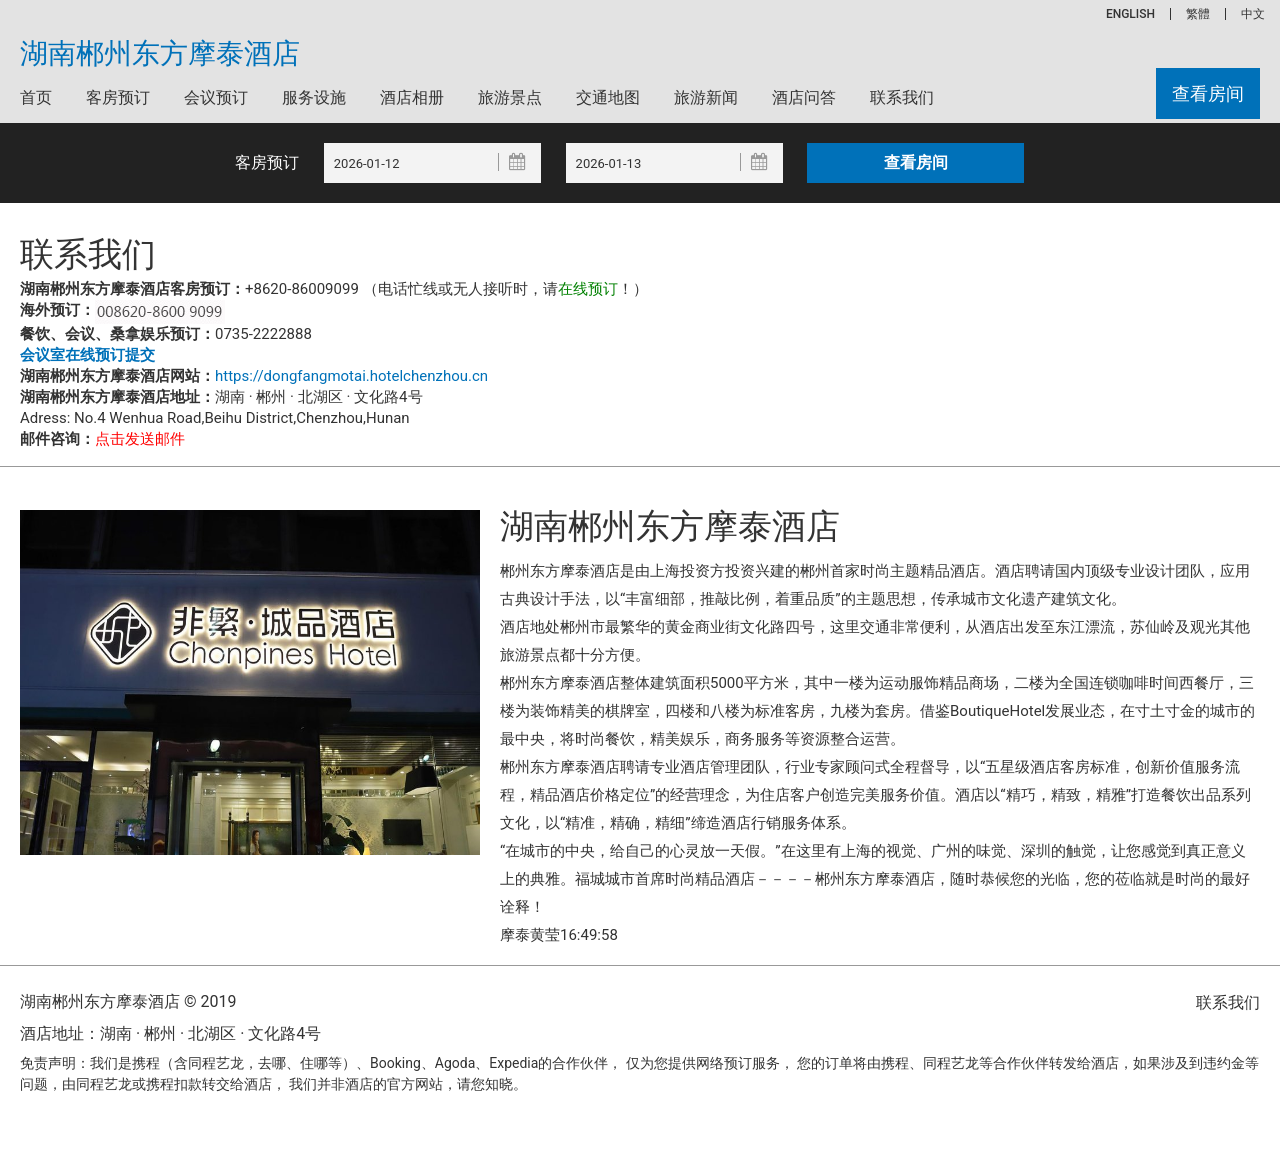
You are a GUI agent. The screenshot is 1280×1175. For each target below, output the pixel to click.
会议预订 (216, 97)
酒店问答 (804, 97)
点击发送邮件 (140, 439)
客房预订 (118, 97)
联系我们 (902, 97)
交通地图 (608, 97)
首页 (36, 97)
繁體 (1198, 14)
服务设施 (314, 97)
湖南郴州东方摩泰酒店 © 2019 (128, 1001)
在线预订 (588, 289)
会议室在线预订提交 (87, 355)
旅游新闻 (706, 97)
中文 (1253, 14)
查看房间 (1208, 93)
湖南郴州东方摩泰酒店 (160, 54)
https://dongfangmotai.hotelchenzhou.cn (351, 376)
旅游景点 (510, 97)
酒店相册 (412, 97)
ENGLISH (1130, 14)
